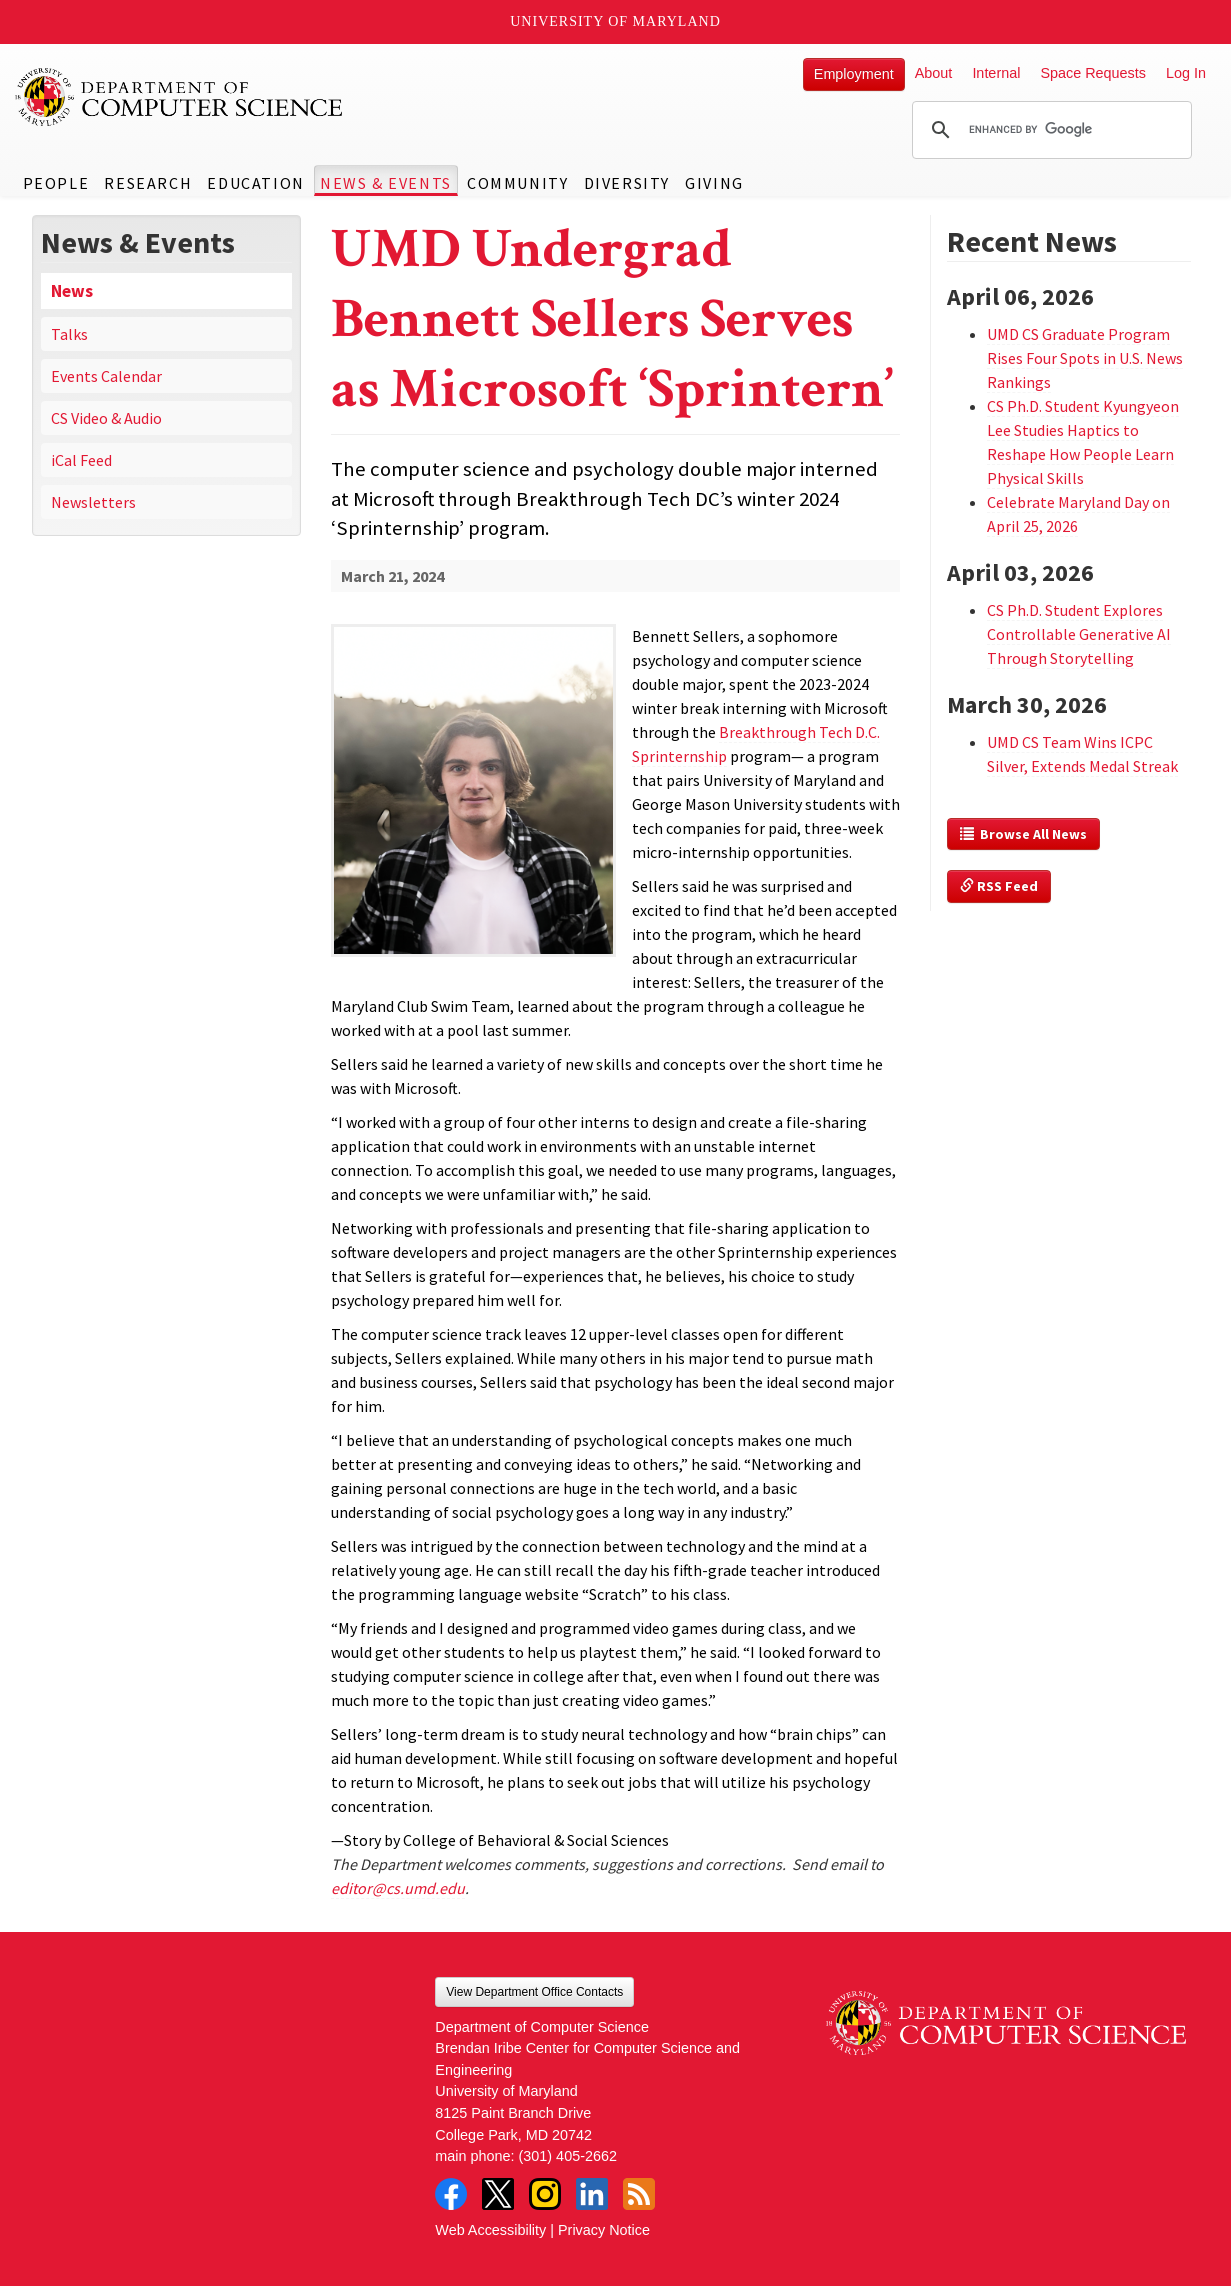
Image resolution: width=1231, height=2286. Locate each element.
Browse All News (1023, 834)
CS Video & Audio (106, 418)
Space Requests (1093, 73)
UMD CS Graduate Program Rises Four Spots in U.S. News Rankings (1085, 358)
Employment (854, 74)
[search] (1049, 130)
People (56, 183)
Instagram (545, 2194)
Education (255, 183)
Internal (996, 73)
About (934, 73)
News (72, 291)
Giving (714, 183)
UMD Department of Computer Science (180, 97)
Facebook (451, 2194)
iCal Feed (81, 460)
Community (517, 183)
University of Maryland (615, 21)
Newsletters (93, 502)
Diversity (627, 183)
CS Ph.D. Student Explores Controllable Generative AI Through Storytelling (1079, 634)
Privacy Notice (604, 2230)
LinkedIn (592, 2194)
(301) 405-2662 (568, 2156)
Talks (69, 334)
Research (148, 183)
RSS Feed (999, 886)
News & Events (386, 183)
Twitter (498, 2194)
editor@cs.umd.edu (398, 1888)
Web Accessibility (490, 2230)
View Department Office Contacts (534, 1992)
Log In (1186, 73)
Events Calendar (106, 376)
